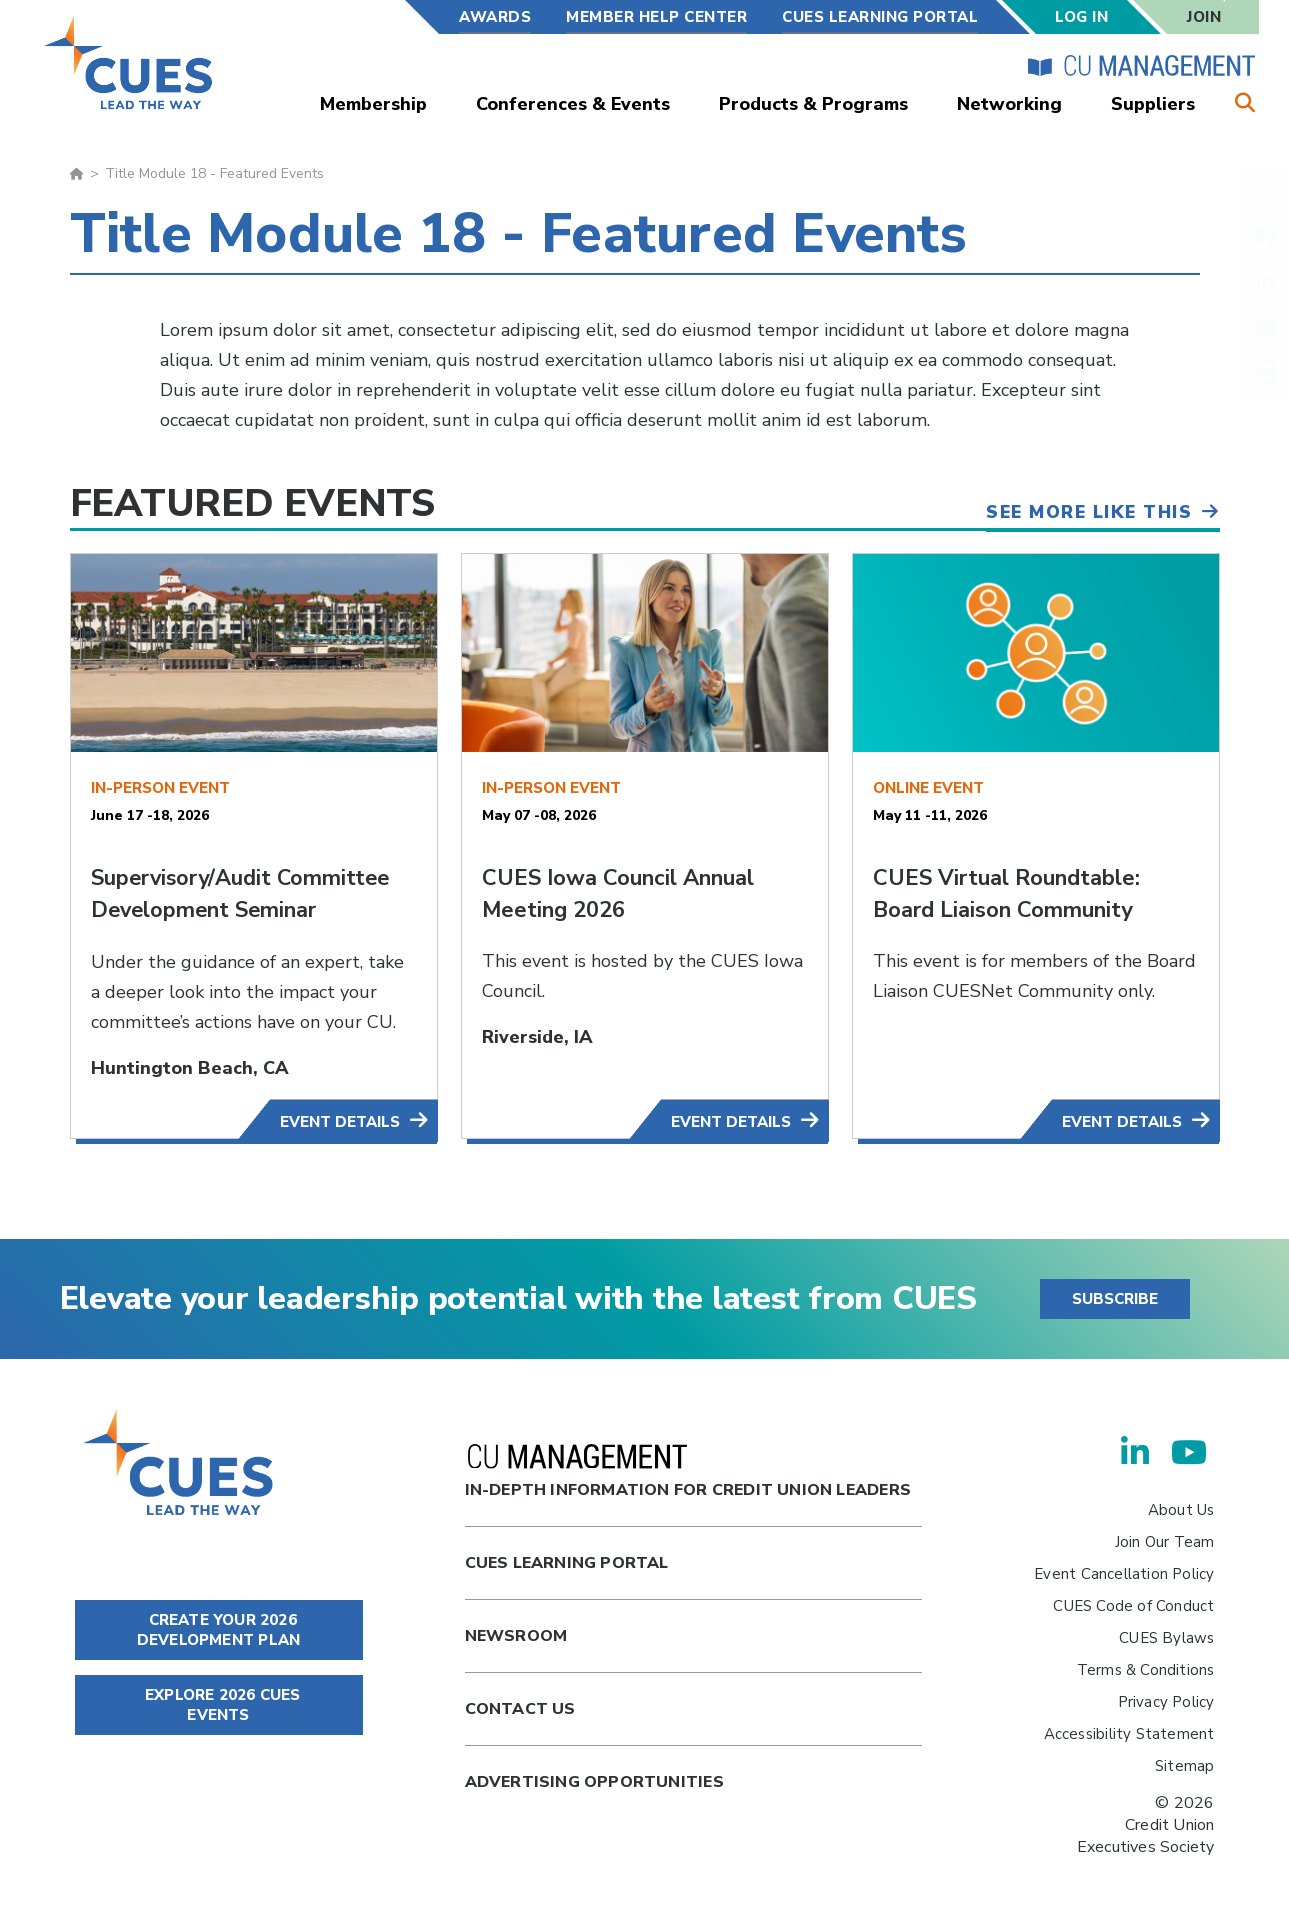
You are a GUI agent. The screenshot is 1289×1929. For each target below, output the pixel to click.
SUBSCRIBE (1115, 1299)
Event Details (340, 1122)
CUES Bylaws (1166, 1638)
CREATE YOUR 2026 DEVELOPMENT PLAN (218, 1630)
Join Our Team (1165, 1542)
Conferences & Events (573, 104)
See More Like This (1084, 509)
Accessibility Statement (1129, 1734)
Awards (495, 17)
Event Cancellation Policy (1124, 1574)
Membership (373, 104)
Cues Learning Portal (567, 1563)
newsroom (516, 1636)
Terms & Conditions (1146, 1670)
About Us (1181, 1510)
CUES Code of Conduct (1133, 1606)
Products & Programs (813, 104)
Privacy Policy (1166, 1702)
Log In (1081, 17)
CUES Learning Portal (880, 17)
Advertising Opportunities (594, 1782)
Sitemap (1184, 1766)
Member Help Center (656, 17)
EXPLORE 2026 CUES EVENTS (219, 1705)
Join (1204, 17)
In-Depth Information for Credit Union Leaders (688, 1472)
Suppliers (1153, 104)
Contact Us (520, 1709)
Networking (1009, 104)
